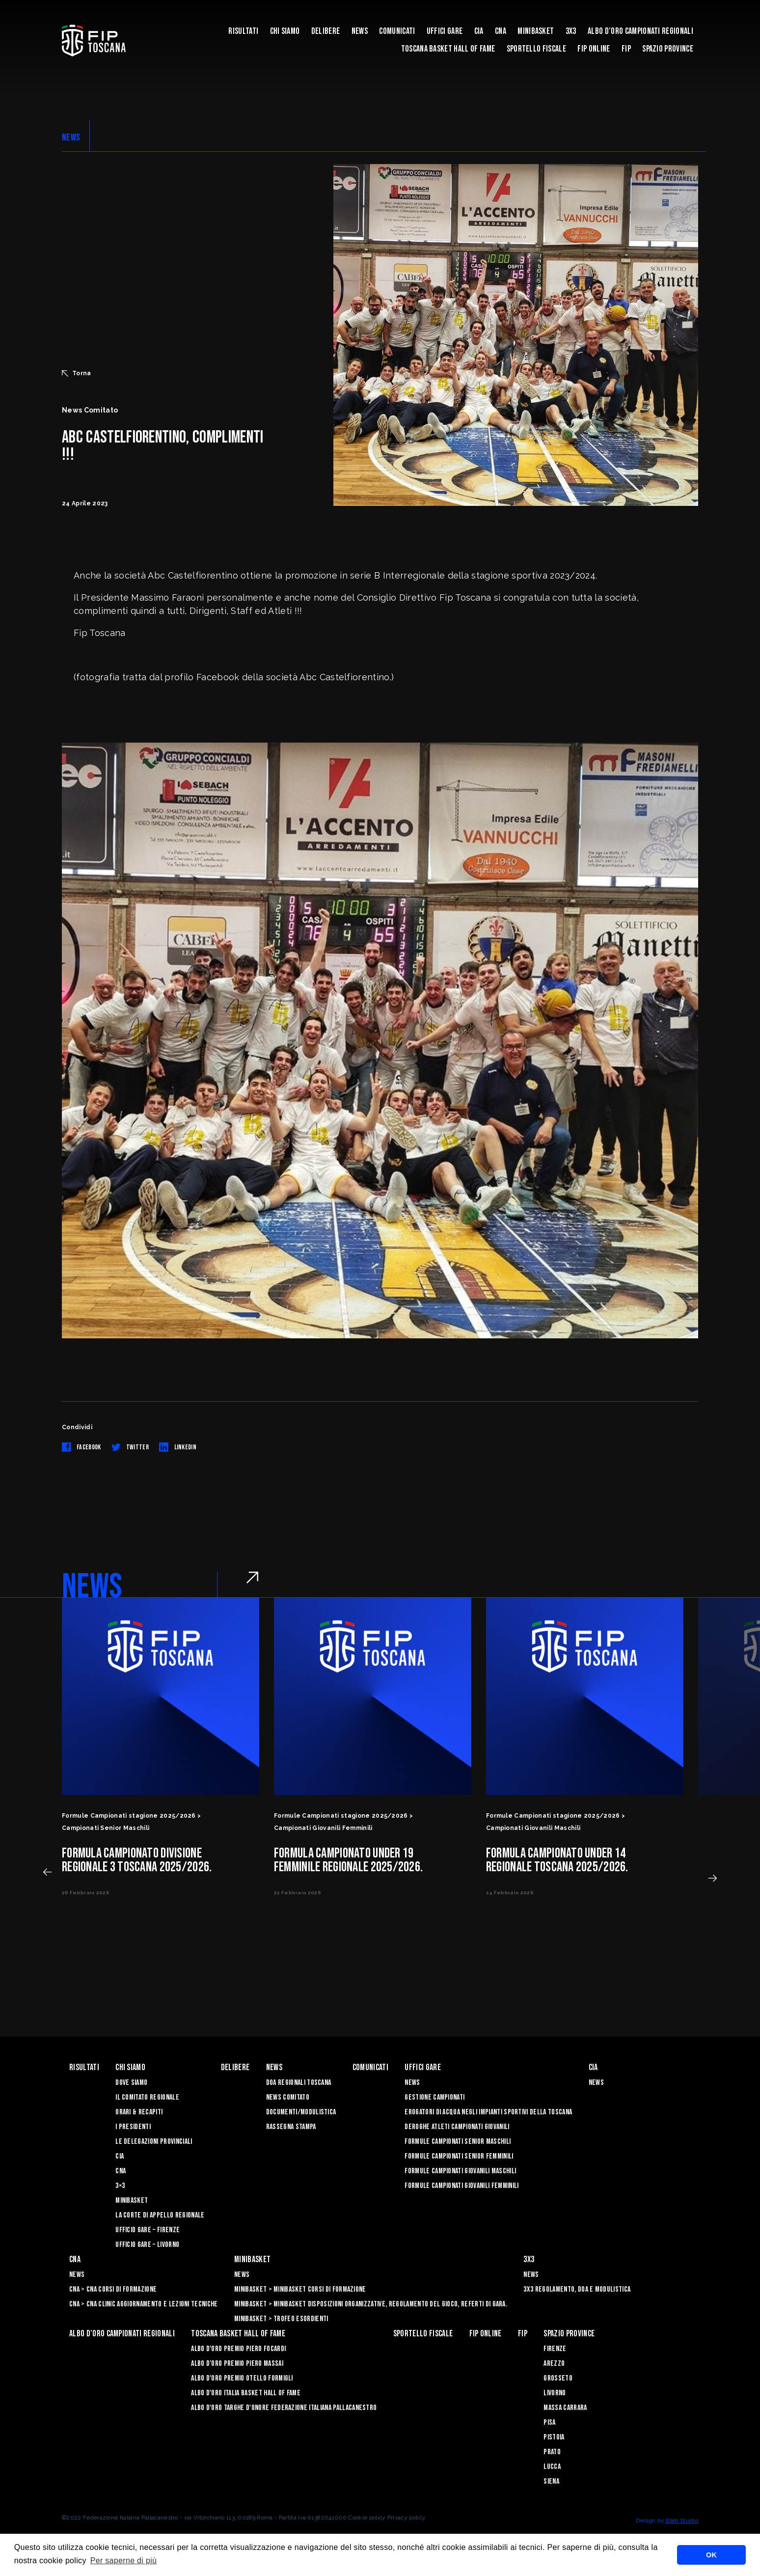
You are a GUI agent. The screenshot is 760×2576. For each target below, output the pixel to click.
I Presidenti (133, 2127)
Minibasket (535, 31)
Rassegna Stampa (291, 2127)
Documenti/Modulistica (301, 2112)
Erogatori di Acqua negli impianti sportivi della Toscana (488, 2112)
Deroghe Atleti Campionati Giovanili (457, 2127)
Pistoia (553, 2437)
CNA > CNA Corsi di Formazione (113, 2289)
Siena (551, 2481)
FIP (626, 49)
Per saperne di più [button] (123, 2560)
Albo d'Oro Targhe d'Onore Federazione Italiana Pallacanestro (284, 2407)
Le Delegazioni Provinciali (153, 2141)
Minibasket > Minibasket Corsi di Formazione (300, 2289)
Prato (552, 2452)
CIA (479, 31)
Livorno (554, 2393)
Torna (76, 373)
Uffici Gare (445, 31)
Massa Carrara (565, 2407)
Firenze (554, 2349)
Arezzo (554, 2363)
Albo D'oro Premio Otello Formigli (242, 2378)
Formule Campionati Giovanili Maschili (460, 2171)
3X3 (571, 31)
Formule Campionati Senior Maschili (458, 2141)
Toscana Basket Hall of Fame (448, 49)
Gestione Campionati (434, 2097)
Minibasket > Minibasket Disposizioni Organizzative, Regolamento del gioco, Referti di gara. (370, 2304)
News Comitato (287, 2097)
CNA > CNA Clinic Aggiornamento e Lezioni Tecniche (143, 2304)
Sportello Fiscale (536, 49)
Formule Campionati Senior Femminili (459, 2156)
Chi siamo (285, 31)
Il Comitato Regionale (147, 2097)
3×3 (120, 2185)
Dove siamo (131, 2082)
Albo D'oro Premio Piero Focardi (238, 2349)
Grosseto (557, 2378)
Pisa (549, 2422)
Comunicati (397, 31)
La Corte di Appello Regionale (159, 2215)
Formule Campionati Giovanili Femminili (461, 2185)
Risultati (243, 31)
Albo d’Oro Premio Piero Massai (237, 2363)
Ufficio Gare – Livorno (147, 2244)
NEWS (71, 137)
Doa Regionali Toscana (298, 2082)
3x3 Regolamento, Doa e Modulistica (576, 2289)
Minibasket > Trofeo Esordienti (281, 2319)
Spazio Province (667, 49)
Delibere (325, 31)
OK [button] (711, 2555)
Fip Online (593, 49)
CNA (500, 31)
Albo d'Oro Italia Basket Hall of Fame (245, 2393)
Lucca (552, 2466)
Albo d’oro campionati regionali (640, 31)
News (360, 31)
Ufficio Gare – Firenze (147, 2230)
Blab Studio (682, 2520)
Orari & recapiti (139, 2112)
